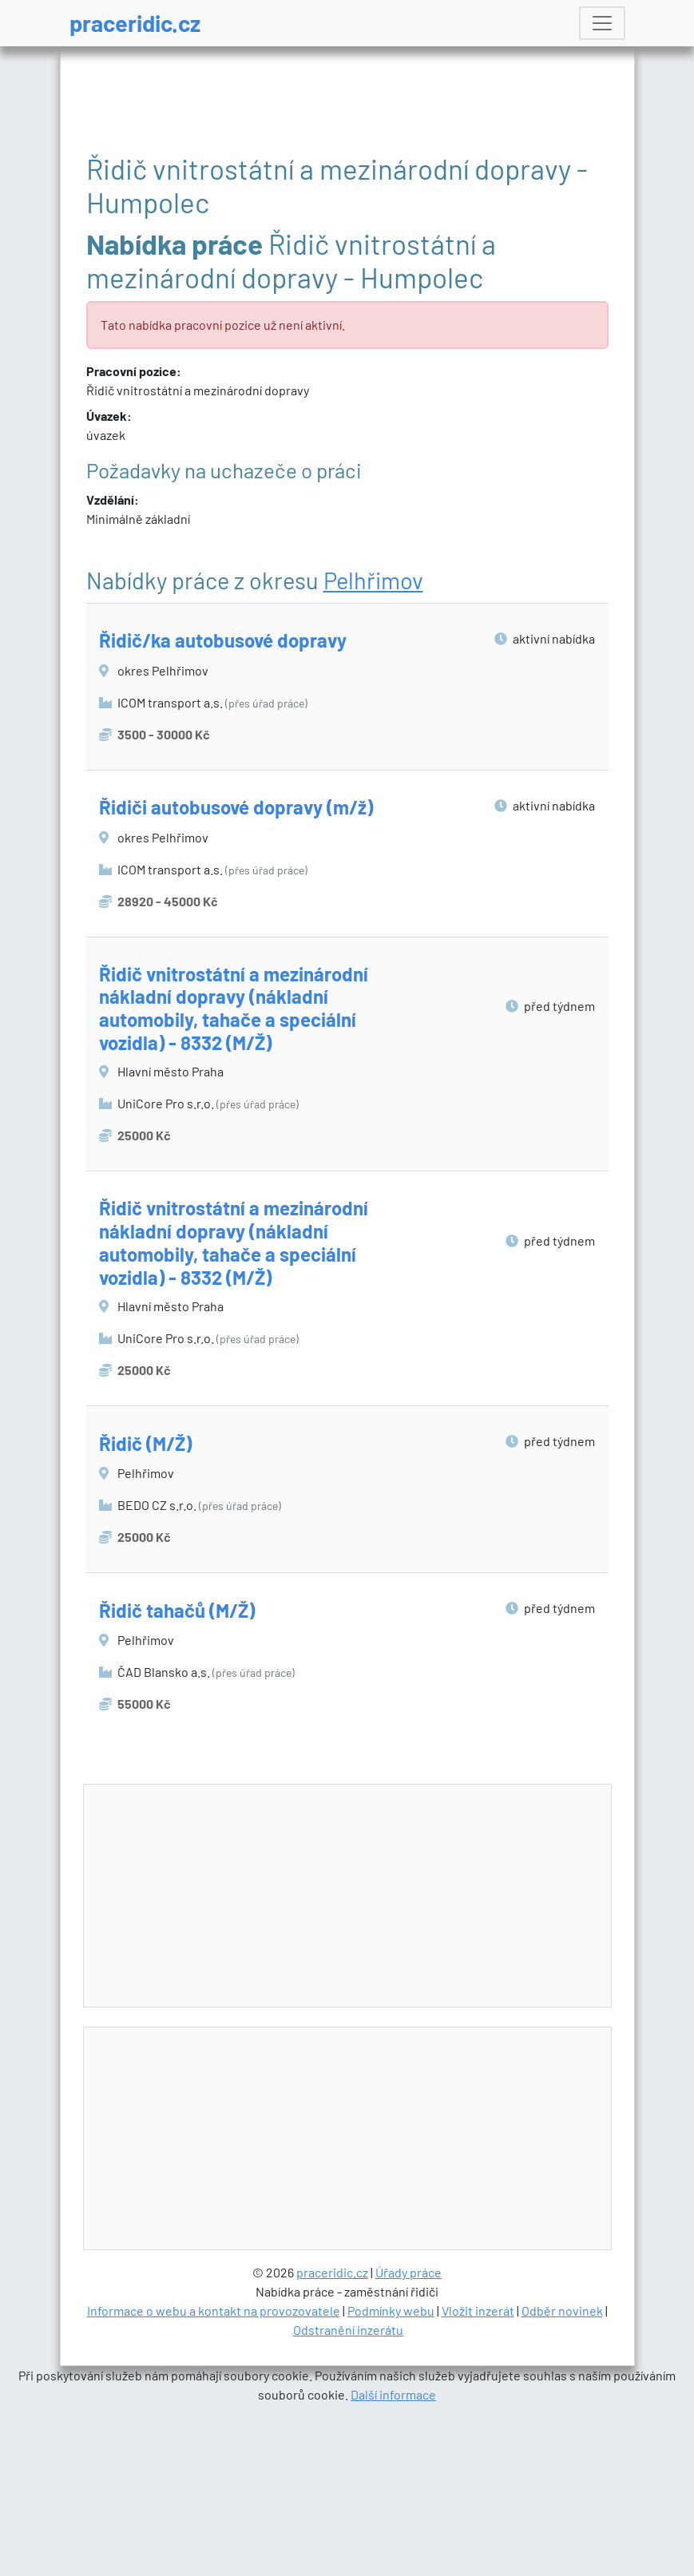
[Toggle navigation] (602, 23)
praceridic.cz (134, 23)
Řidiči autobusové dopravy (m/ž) (236, 806)
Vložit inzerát (478, 2310)
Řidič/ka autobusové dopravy (223, 640)
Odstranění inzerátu (348, 2329)
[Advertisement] (377, 1896)
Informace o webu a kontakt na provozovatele (213, 2310)
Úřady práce (408, 2272)
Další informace (393, 2394)
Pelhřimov (373, 580)
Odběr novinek (562, 2310)
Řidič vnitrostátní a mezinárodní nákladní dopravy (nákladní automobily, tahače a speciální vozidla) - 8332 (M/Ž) (233, 1008)
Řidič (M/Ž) (145, 1443)
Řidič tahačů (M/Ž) (177, 1610)
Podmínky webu (390, 2310)
